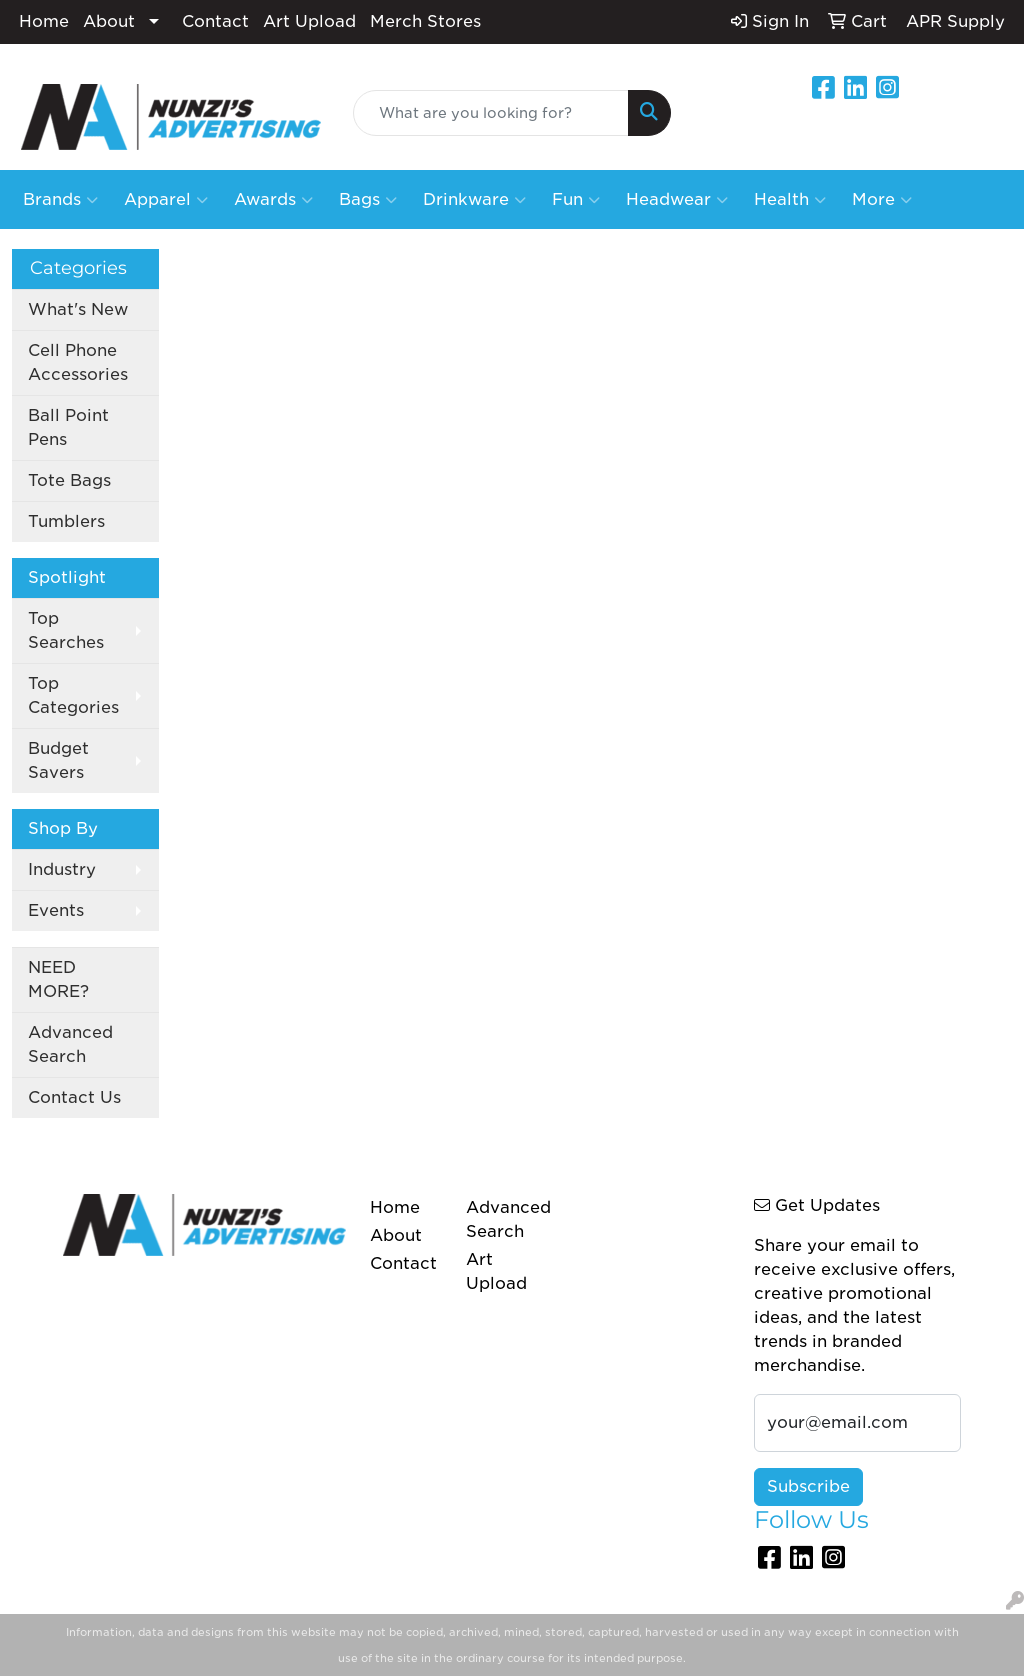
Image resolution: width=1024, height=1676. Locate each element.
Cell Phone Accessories (78, 362)
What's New (78, 309)
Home (44, 21)
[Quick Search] (490, 113)
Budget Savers (58, 760)
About (109, 21)
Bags (368, 200)
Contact (215, 21)
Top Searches (66, 630)
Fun (576, 200)
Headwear (677, 200)
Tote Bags (69, 480)
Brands (60, 200)
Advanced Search (70, 1044)
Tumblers (66, 521)
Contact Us (74, 1097)
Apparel (166, 200)
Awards (273, 200)
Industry (62, 869)
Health (790, 200)
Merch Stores (425, 21)
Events (56, 910)
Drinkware (474, 200)
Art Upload (309, 21)
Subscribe (808, 1486)
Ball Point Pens (68, 427)
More (882, 200)
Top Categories (73, 695)
